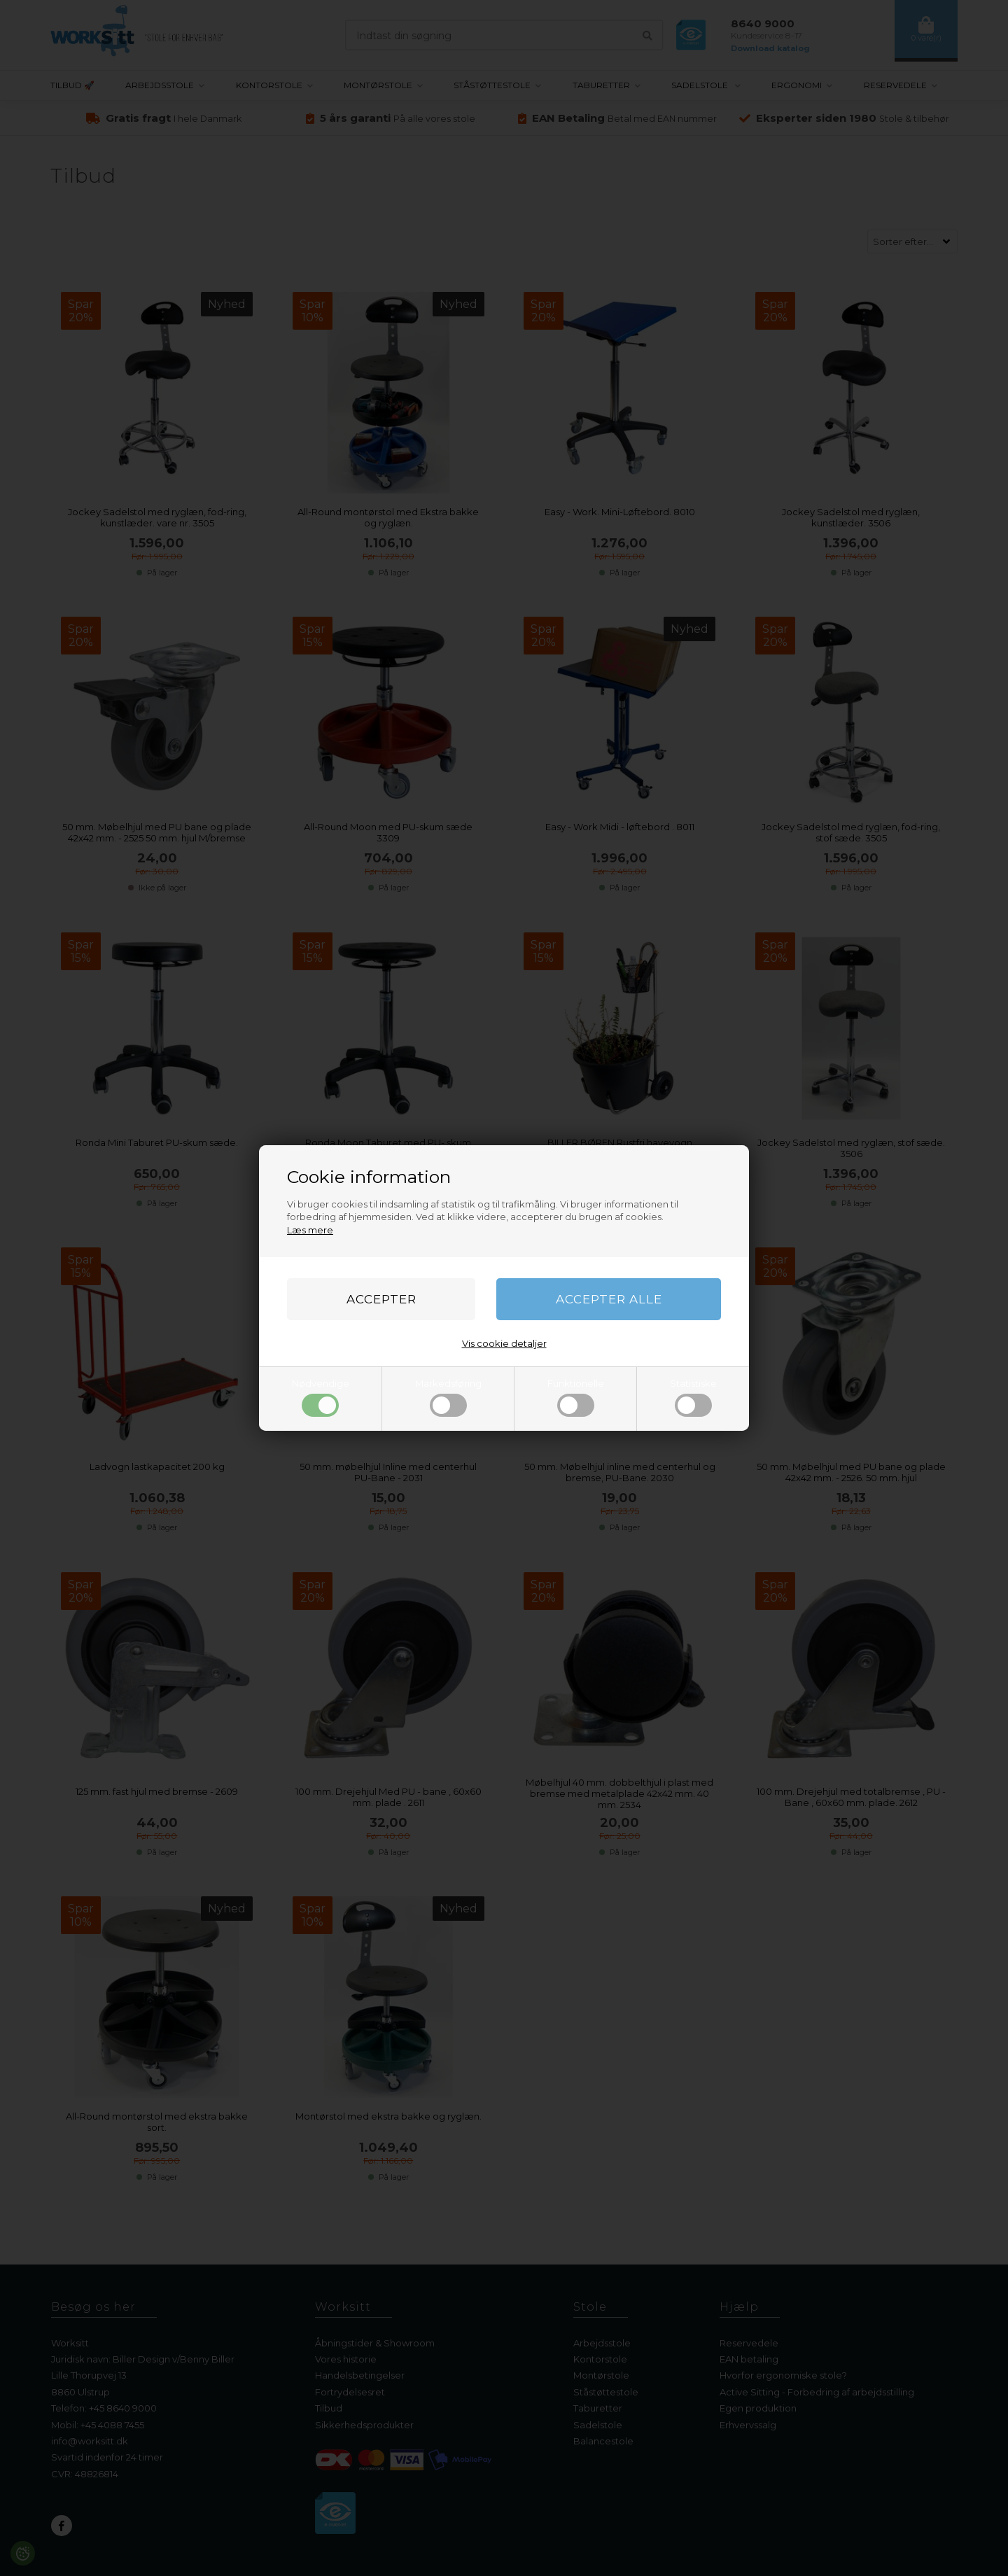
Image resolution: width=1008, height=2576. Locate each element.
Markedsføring (448, 1397)
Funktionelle (575, 1397)
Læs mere (310, 1230)
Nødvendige (320, 1397)
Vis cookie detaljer (504, 1343)
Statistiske (693, 1397)
